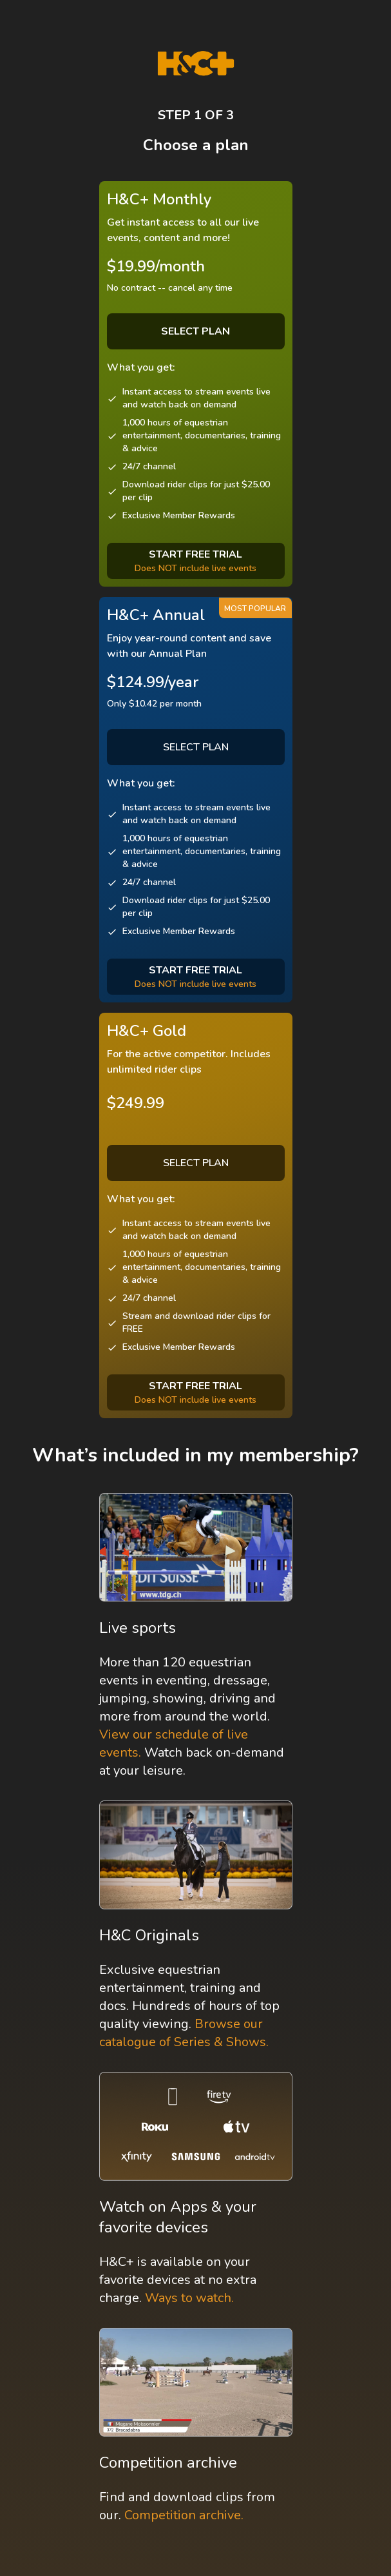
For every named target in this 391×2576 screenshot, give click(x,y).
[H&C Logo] (195, 63)
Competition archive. (183, 2515)
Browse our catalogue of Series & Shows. (184, 2033)
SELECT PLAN (196, 747)
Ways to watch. (189, 2298)
